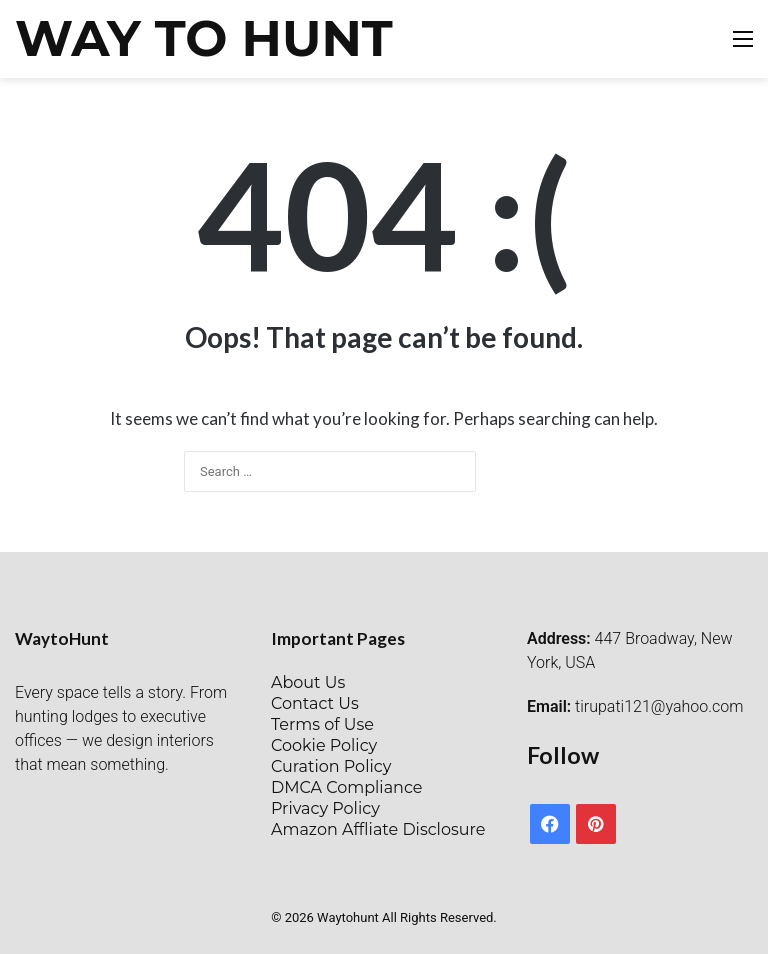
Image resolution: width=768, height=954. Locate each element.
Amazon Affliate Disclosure (378, 829)
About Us (308, 682)
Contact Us (315, 703)
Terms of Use (322, 724)
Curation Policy (331, 766)
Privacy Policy (325, 808)
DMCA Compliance (346, 787)
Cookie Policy (324, 745)
